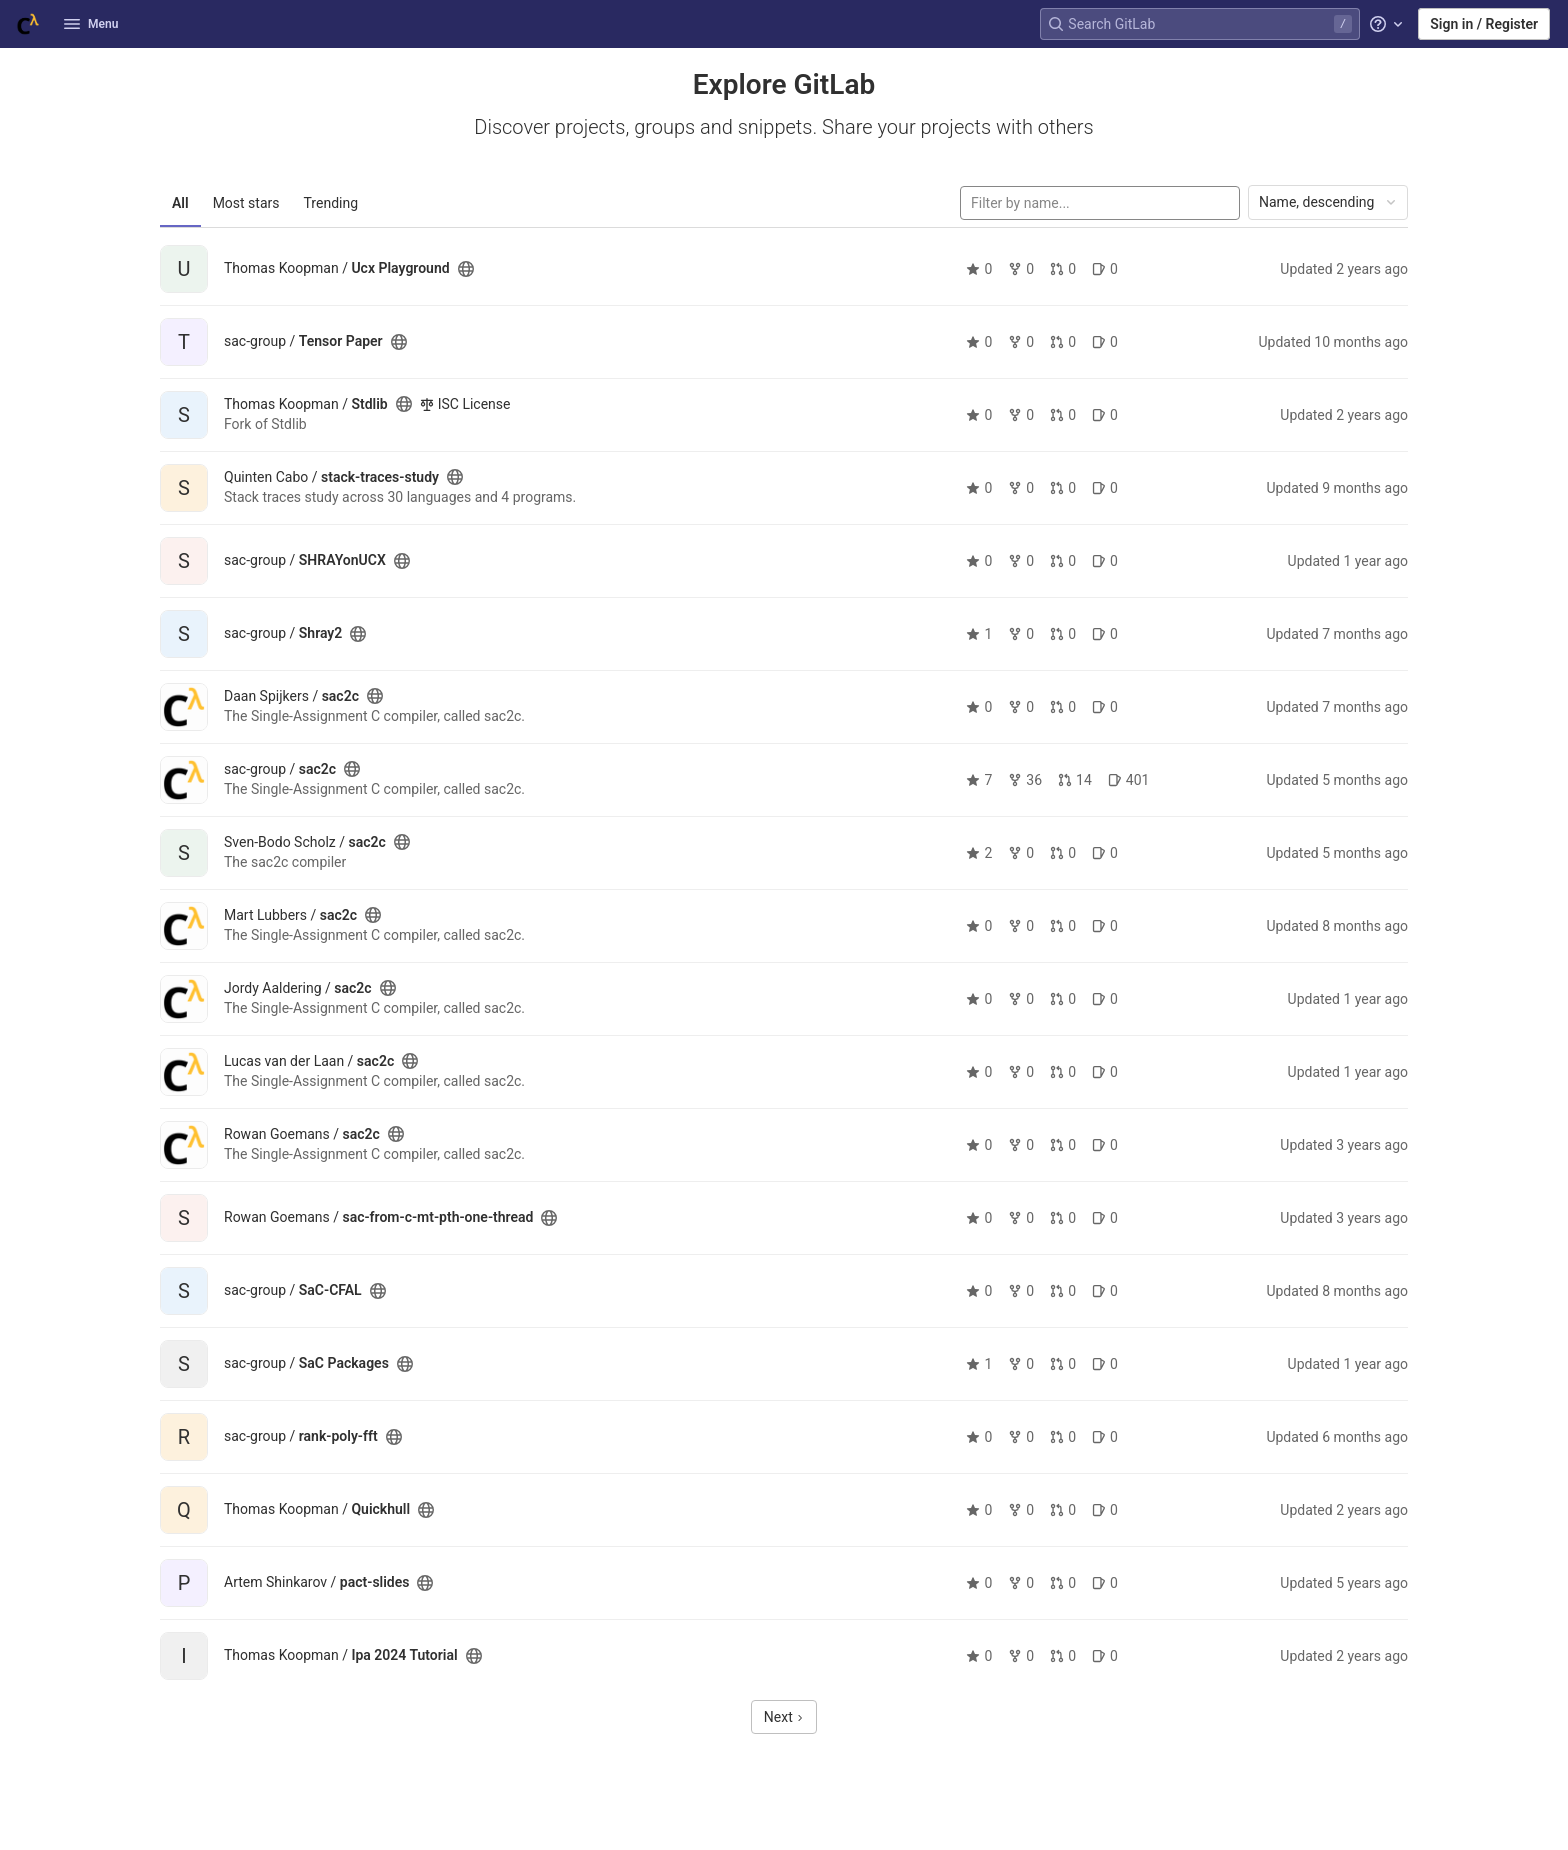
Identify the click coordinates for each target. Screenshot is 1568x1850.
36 (1025, 780)
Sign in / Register (1484, 24)
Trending (331, 203)
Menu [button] (91, 24)
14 (1075, 780)
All (180, 203)
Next (784, 1717)
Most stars (246, 203)
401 (1129, 780)
